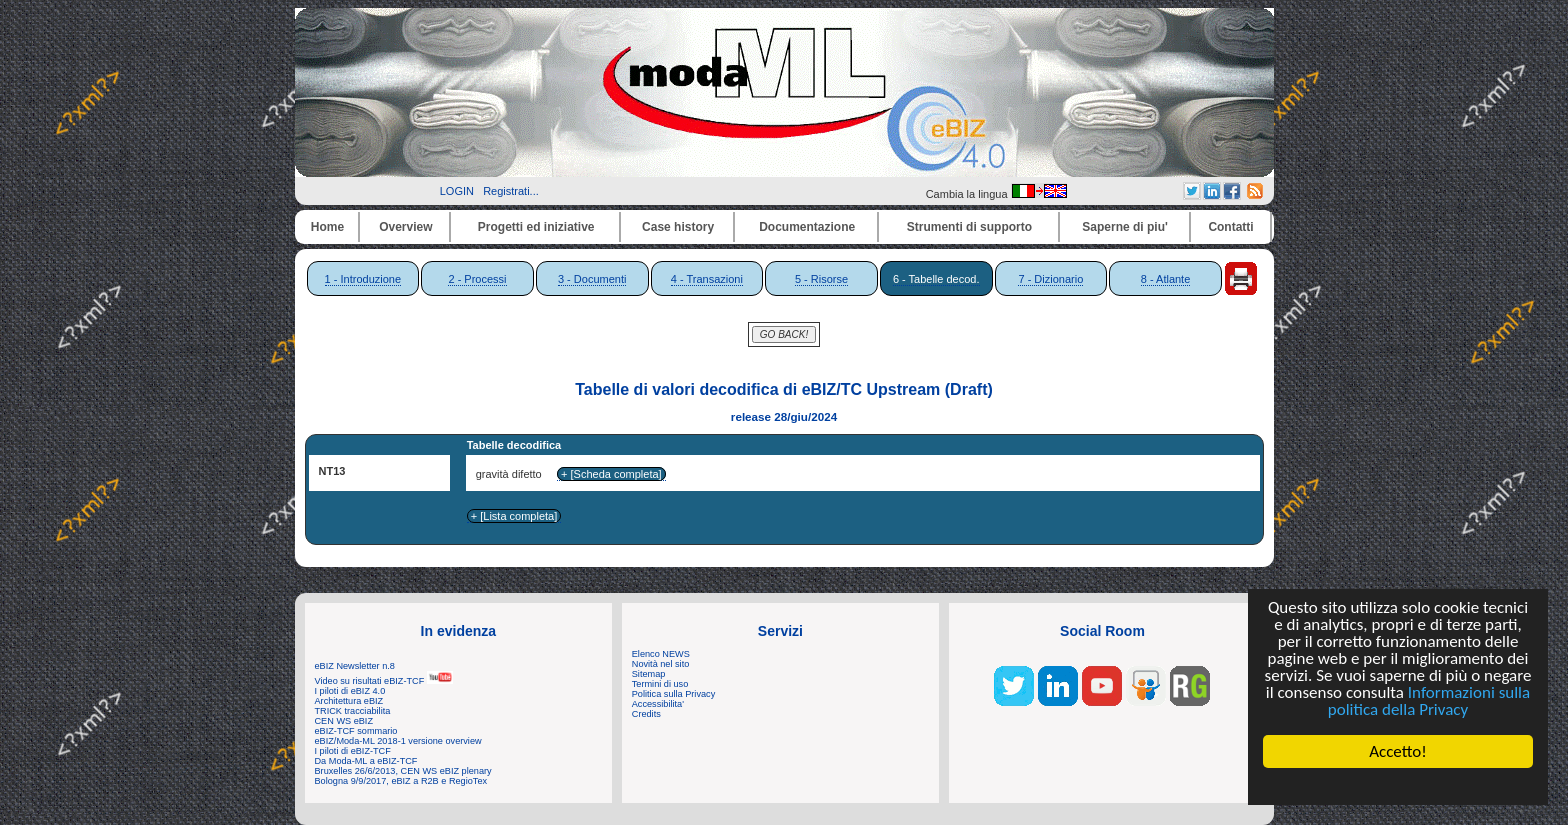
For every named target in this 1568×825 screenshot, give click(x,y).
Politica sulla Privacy (673, 694)
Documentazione (807, 227)
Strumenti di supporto (969, 227)
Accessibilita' (658, 704)
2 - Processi (477, 279)
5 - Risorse (821, 279)
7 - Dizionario (1050, 279)
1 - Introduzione (363, 279)
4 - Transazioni (707, 279)
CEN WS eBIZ (344, 721)
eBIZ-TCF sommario (356, 731)
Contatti (1230, 227)
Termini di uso (660, 684)
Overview (405, 227)
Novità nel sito (661, 664)
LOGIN (457, 191)
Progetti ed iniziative (536, 227)
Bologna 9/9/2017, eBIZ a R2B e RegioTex (401, 781)
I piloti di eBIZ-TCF (353, 751)
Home (327, 227)
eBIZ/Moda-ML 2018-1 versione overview (398, 741)
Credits (646, 714)
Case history (678, 227)
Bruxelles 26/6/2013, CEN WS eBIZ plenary (403, 771)
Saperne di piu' (1125, 227)
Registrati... (511, 191)
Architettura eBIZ (349, 701)
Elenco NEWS (661, 654)
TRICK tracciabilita (353, 711)
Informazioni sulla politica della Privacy (1429, 701)
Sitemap (649, 674)
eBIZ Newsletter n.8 (355, 666)
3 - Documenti (592, 279)
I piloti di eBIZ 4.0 (350, 691)
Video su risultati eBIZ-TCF (384, 681)
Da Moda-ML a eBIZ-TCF (366, 761)
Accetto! (1399, 751)
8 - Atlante (1166, 279)
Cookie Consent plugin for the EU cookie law (1399, 786)
